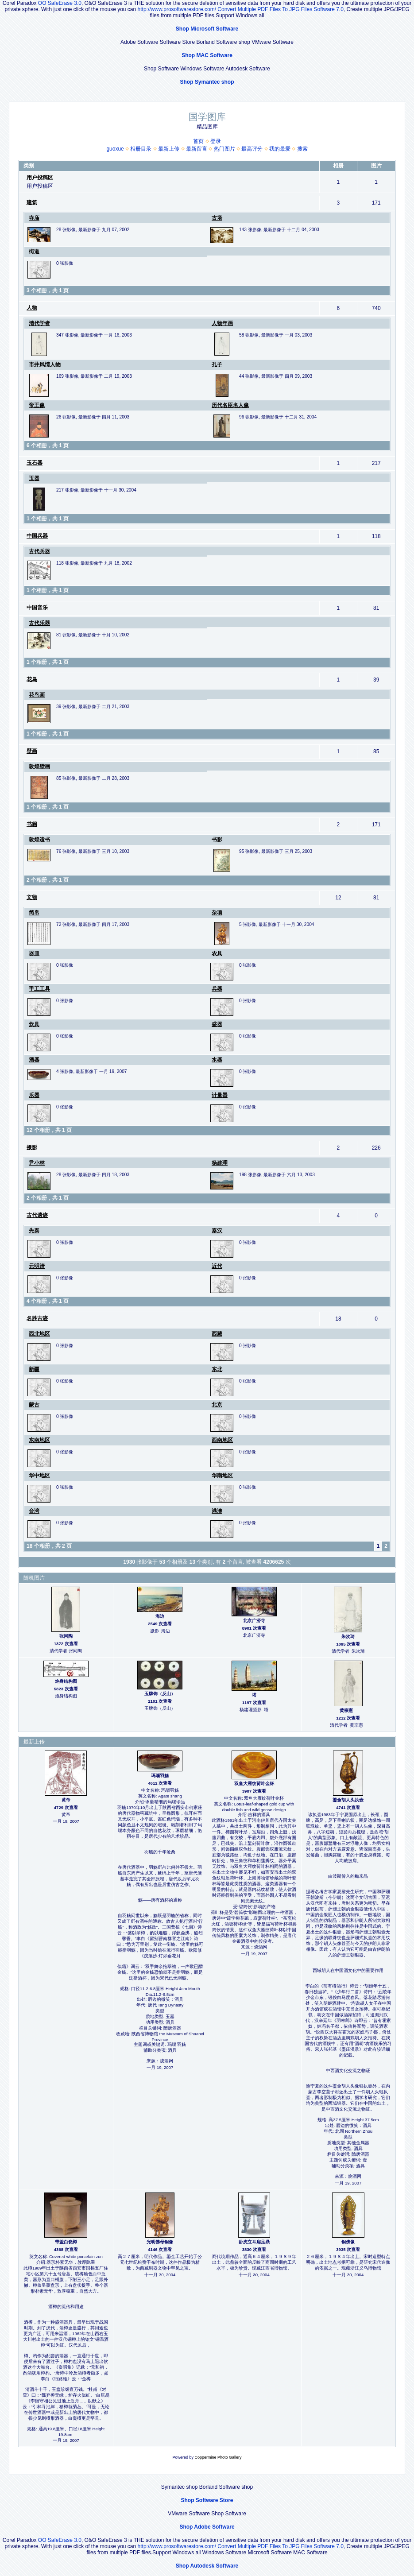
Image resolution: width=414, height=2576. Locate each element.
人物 (32, 308)
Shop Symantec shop (207, 82)
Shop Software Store (207, 2500)
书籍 (32, 824)
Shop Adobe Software (206, 2527)
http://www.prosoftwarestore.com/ (177, 9)
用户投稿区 (40, 177)
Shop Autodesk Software (207, 2566)
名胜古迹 (37, 1318)
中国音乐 (37, 607)
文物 (32, 897)
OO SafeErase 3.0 (59, 3)
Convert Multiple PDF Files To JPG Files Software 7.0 (280, 9)
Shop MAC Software (207, 55)
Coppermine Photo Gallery (217, 2457)
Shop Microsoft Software (207, 29)
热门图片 (224, 149)
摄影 (32, 1147)
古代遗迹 (37, 1215)
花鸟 (32, 679)
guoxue (115, 149)
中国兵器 (37, 536)
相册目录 (140, 149)
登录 (215, 141)
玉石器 (35, 463)
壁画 (32, 751)
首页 (198, 141)
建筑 (32, 202)
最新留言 (196, 149)
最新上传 (168, 149)
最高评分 (252, 149)
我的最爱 (279, 149)
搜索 (302, 149)
